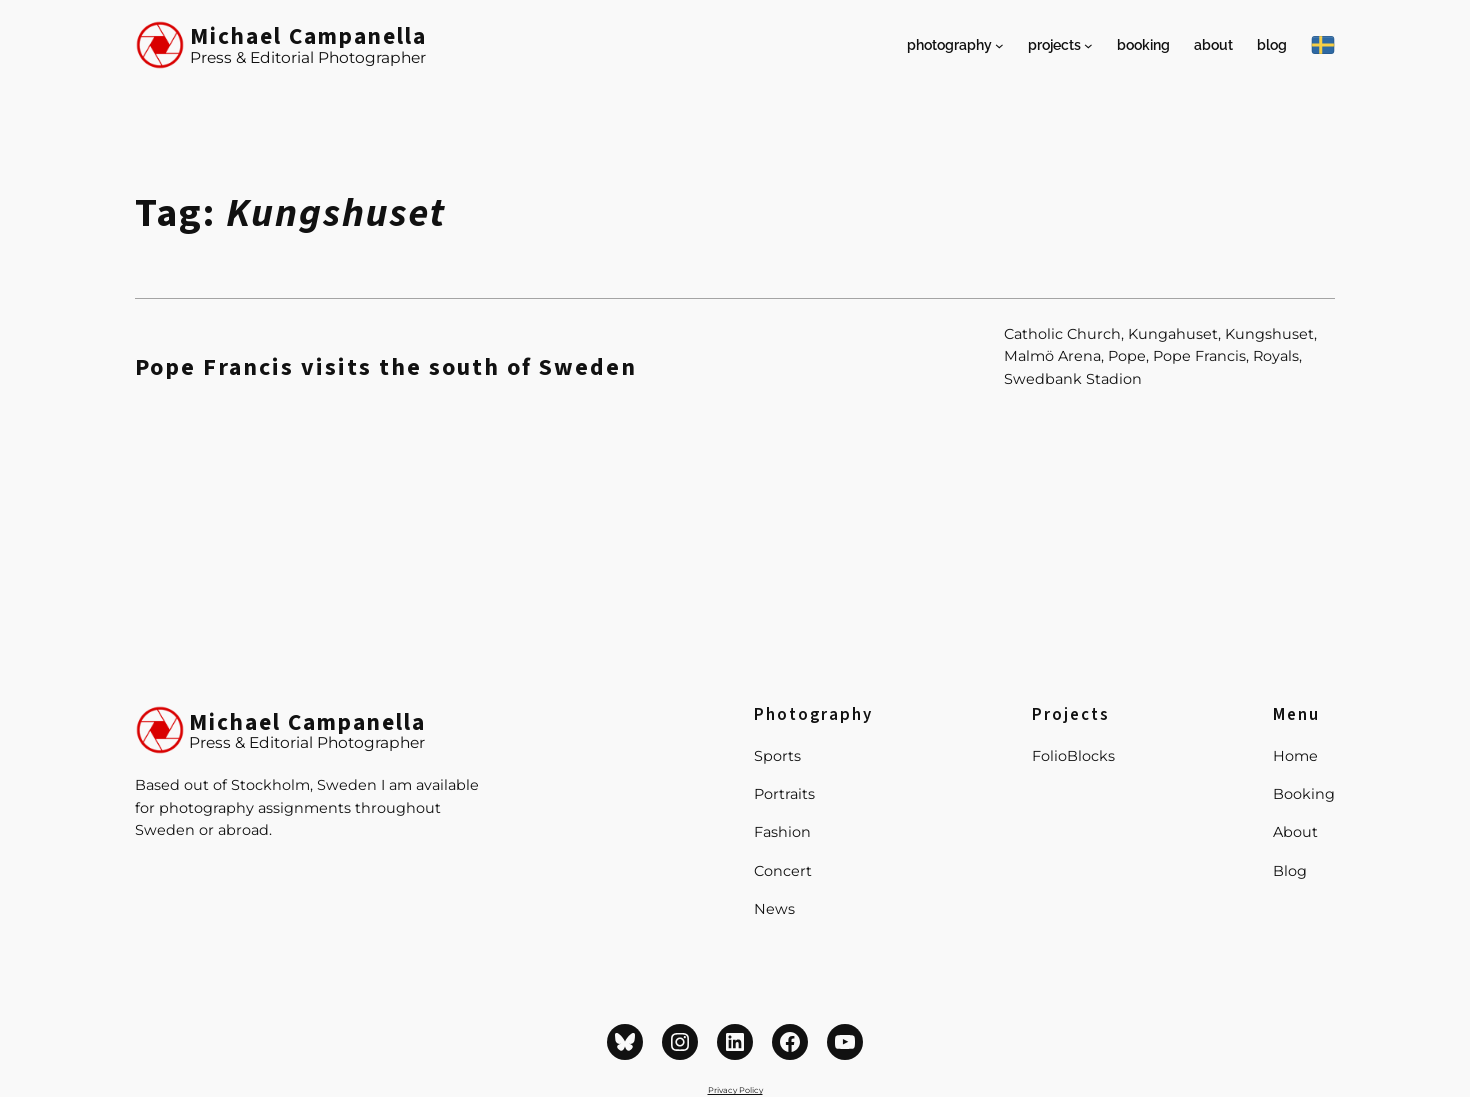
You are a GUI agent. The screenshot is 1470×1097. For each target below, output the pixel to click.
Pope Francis (1199, 356)
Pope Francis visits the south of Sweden (386, 368)
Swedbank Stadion (1073, 379)
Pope (1127, 356)
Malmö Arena (1052, 356)
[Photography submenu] (999, 45)
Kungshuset (1269, 334)
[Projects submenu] (1088, 45)
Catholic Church (1062, 334)
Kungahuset (1173, 334)
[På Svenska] (1323, 45)
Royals (1276, 356)
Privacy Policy (735, 1090)
